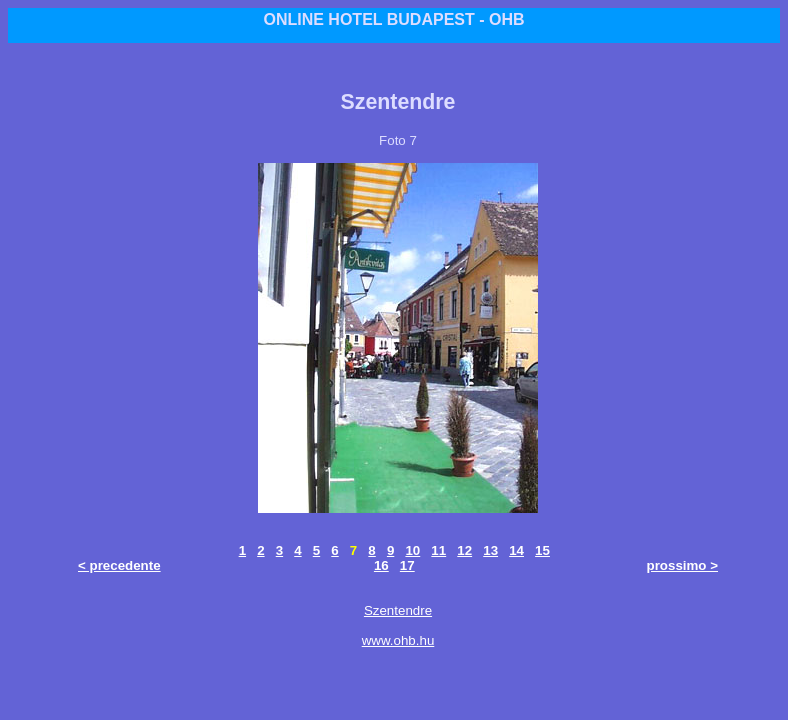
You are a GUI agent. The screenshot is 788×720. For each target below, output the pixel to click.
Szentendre (398, 610)
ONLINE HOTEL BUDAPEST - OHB (393, 19)
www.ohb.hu (398, 640)
